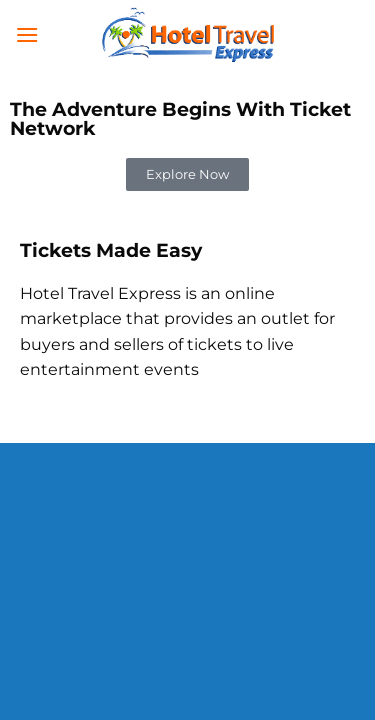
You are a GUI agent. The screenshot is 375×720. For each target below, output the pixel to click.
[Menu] (27, 34)
